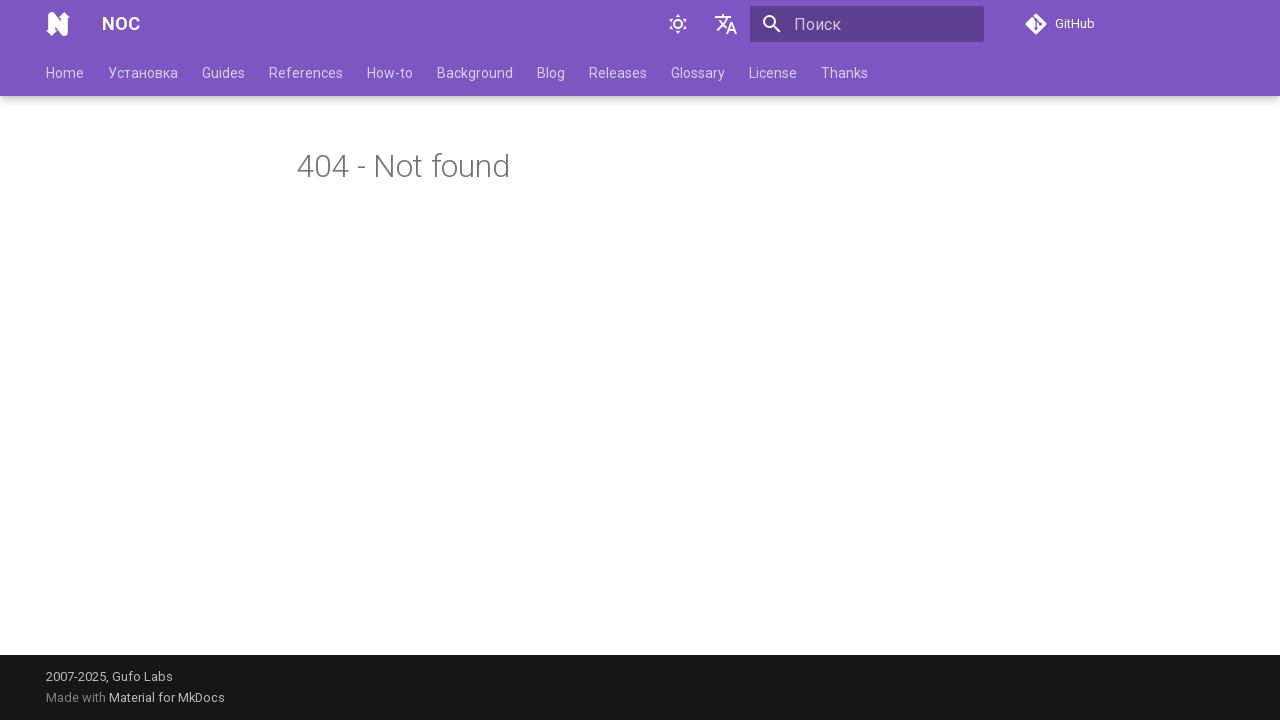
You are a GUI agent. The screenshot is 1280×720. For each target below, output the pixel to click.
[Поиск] (867, 24)
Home (65, 73)
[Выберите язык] (726, 24)
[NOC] (58, 24)
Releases (618, 73)
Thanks (844, 73)
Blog (551, 73)
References (306, 73)
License (773, 73)
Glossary (698, 73)
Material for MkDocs (167, 697)
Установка (143, 73)
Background (475, 73)
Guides (223, 73)
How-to (390, 73)
